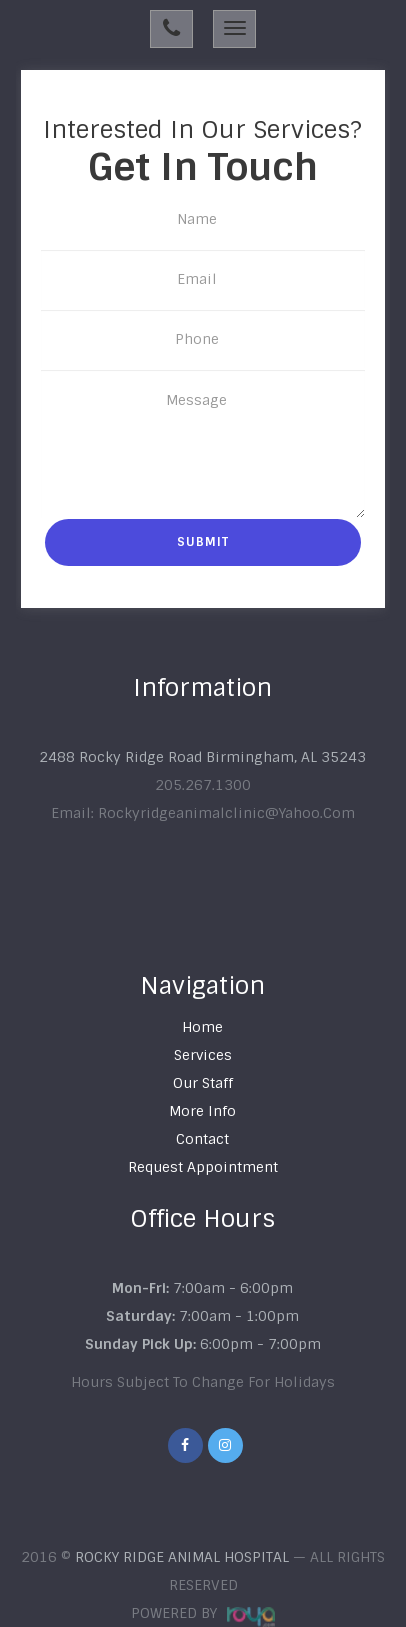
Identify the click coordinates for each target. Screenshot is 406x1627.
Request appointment (203, 1167)
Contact (202, 1139)
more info (202, 1111)
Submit (203, 542)
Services (203, 1055)
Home (202, 1027)
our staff (203, 1083)
